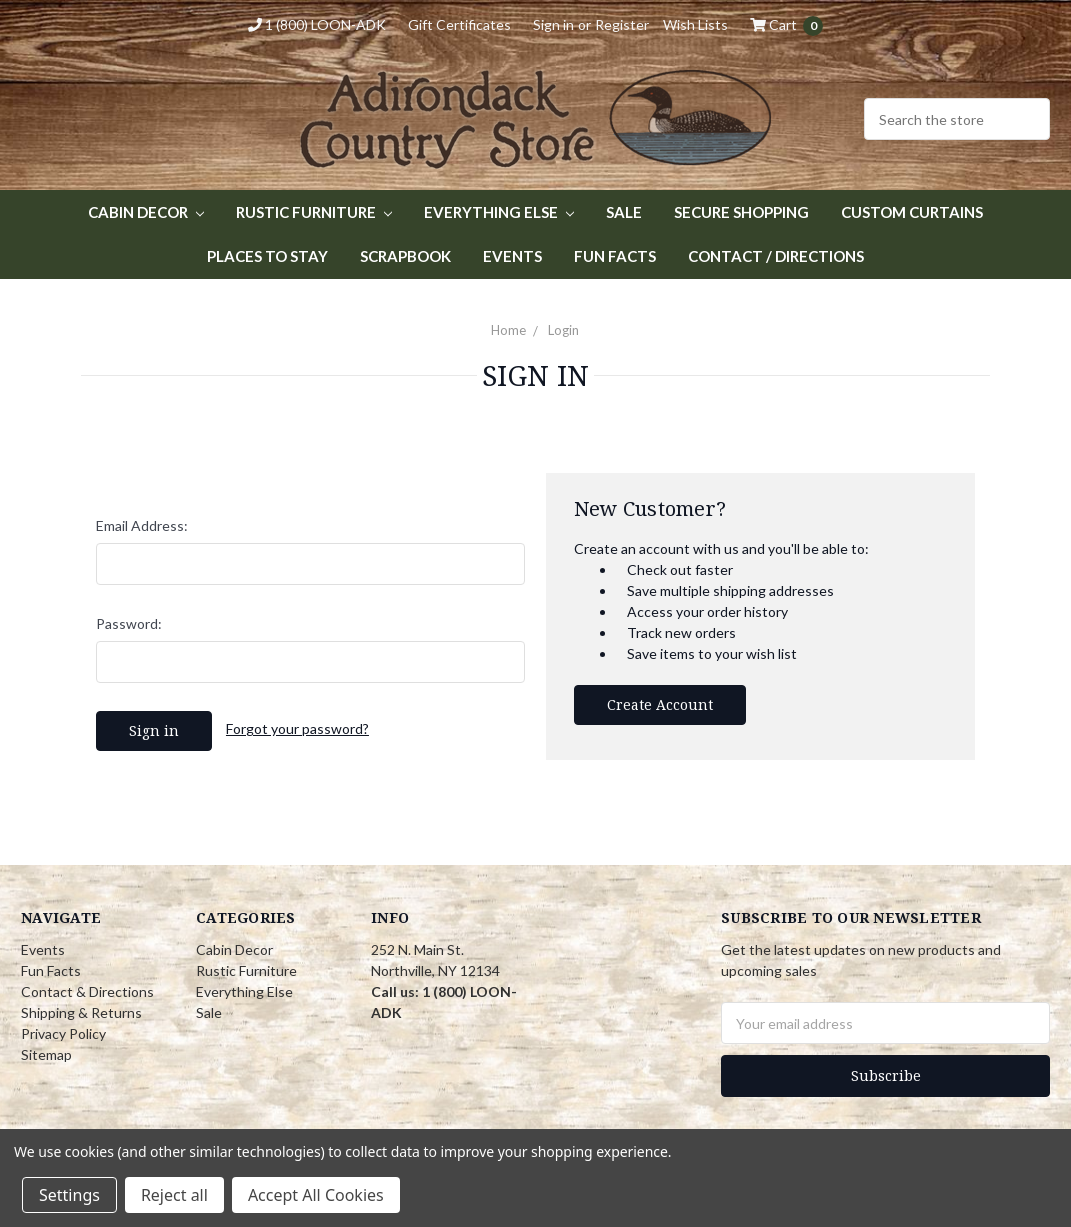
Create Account (660, 704)
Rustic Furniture (314, 212)
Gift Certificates (459, 24)
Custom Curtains (912, 212)
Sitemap (46, 1054)
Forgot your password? (297, 728)
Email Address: (142, 525)
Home (508, 330)
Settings (69, 1195)
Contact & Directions (87, 991)
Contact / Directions (776, 256)
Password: (129, 623)
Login (563, 330)
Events (512, 256)
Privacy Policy (63, 1033)
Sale (624, 212)
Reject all (174, 1195)
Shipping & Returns (81, 1012)
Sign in (553, 24)
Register (622, 24)
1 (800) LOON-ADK (317, 24)
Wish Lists (695, 24)
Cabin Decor (146, 212)
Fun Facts (615, 256)
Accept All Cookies (316, 1195)
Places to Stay (267, 256)
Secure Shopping (741, 212)
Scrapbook (405, 256)
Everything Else (499, 212)
